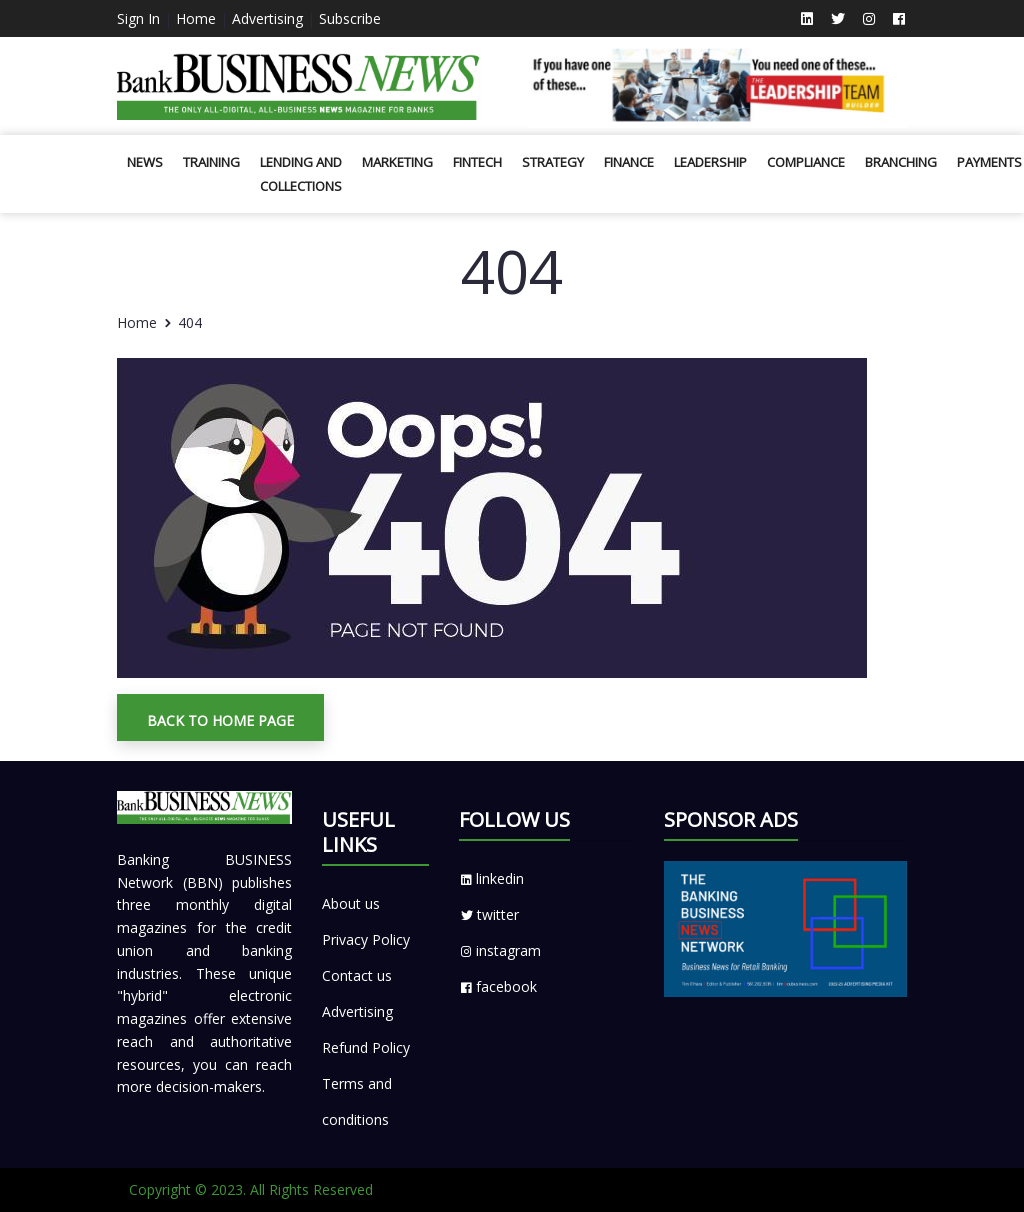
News (145, 162)
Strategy (553, 162)
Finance (629, 162)
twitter (489, 914)
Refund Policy (366, 1047)
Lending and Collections (301, 174)
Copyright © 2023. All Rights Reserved (251, 1189)
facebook (498, 986)
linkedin (491, 878)
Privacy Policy (366, 939)
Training (211, 162)
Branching (901, 162)
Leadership (710, 162)
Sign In (138, 18)
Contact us (357, 975)
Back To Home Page (220, 720)
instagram (500, 950)
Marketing (397, 162)
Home (196, 18)
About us (351, 903)
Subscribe (350, 18)
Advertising (267, 18)
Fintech (477, 162)
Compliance (806, 162)
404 (190, 322)
